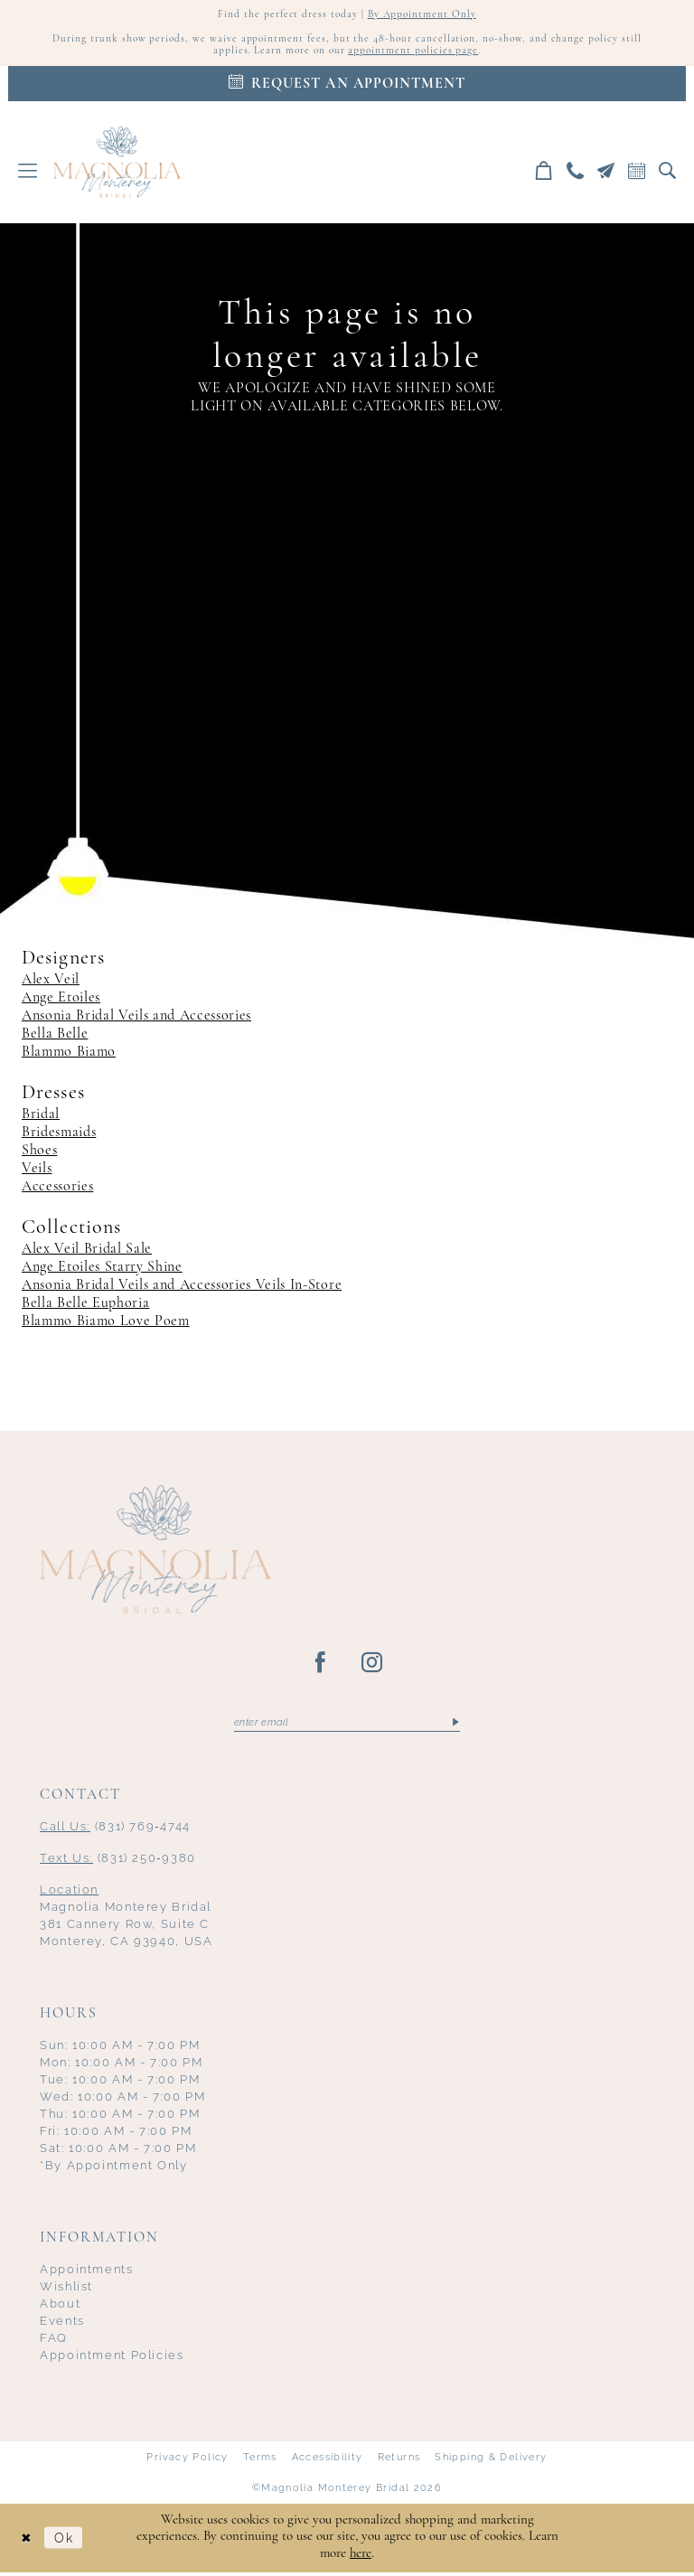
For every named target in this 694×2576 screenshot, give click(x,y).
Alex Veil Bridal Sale (87, 1252)
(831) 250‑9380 (118, 1861)
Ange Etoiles (61, 1000)
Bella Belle (55, 1036)
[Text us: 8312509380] (606, 173)
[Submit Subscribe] (455, 1725)
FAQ (54, 2341)
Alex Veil (51, 982)
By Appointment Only (423, 15)
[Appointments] (347, 86)
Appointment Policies (112, 2358)
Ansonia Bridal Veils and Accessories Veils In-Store (182, 1288)
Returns (399, 2461)
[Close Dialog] (27, 2541)
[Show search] (667, 173)
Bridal (41, 1117)
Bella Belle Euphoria (85, 1306)
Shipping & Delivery (491, 2461)
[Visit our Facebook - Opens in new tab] (321, 1665)
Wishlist (66, 2290)
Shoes (39, 1153)
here (360, 2557)
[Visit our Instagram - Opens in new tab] (373, 1665)
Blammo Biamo (69, 1055)
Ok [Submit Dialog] (67, 2541)
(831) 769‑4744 (115, 1830)
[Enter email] (347, 1725)
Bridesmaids (59, 1135)
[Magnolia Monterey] (117, 164)
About (60, 2307)
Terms (260, 2461)
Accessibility (327, 2461)
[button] (28, 173)
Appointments (87, 2273)
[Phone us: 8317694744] (575, 173)
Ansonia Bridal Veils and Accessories (136, 1018)
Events (62, 2324)
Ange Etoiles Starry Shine (102, 1270)
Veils (37, 1171)
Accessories (57, 1189)
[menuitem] (28, 173)
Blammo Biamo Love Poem (106, 1324)
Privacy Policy (187, 2461)
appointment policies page (415, 53)
